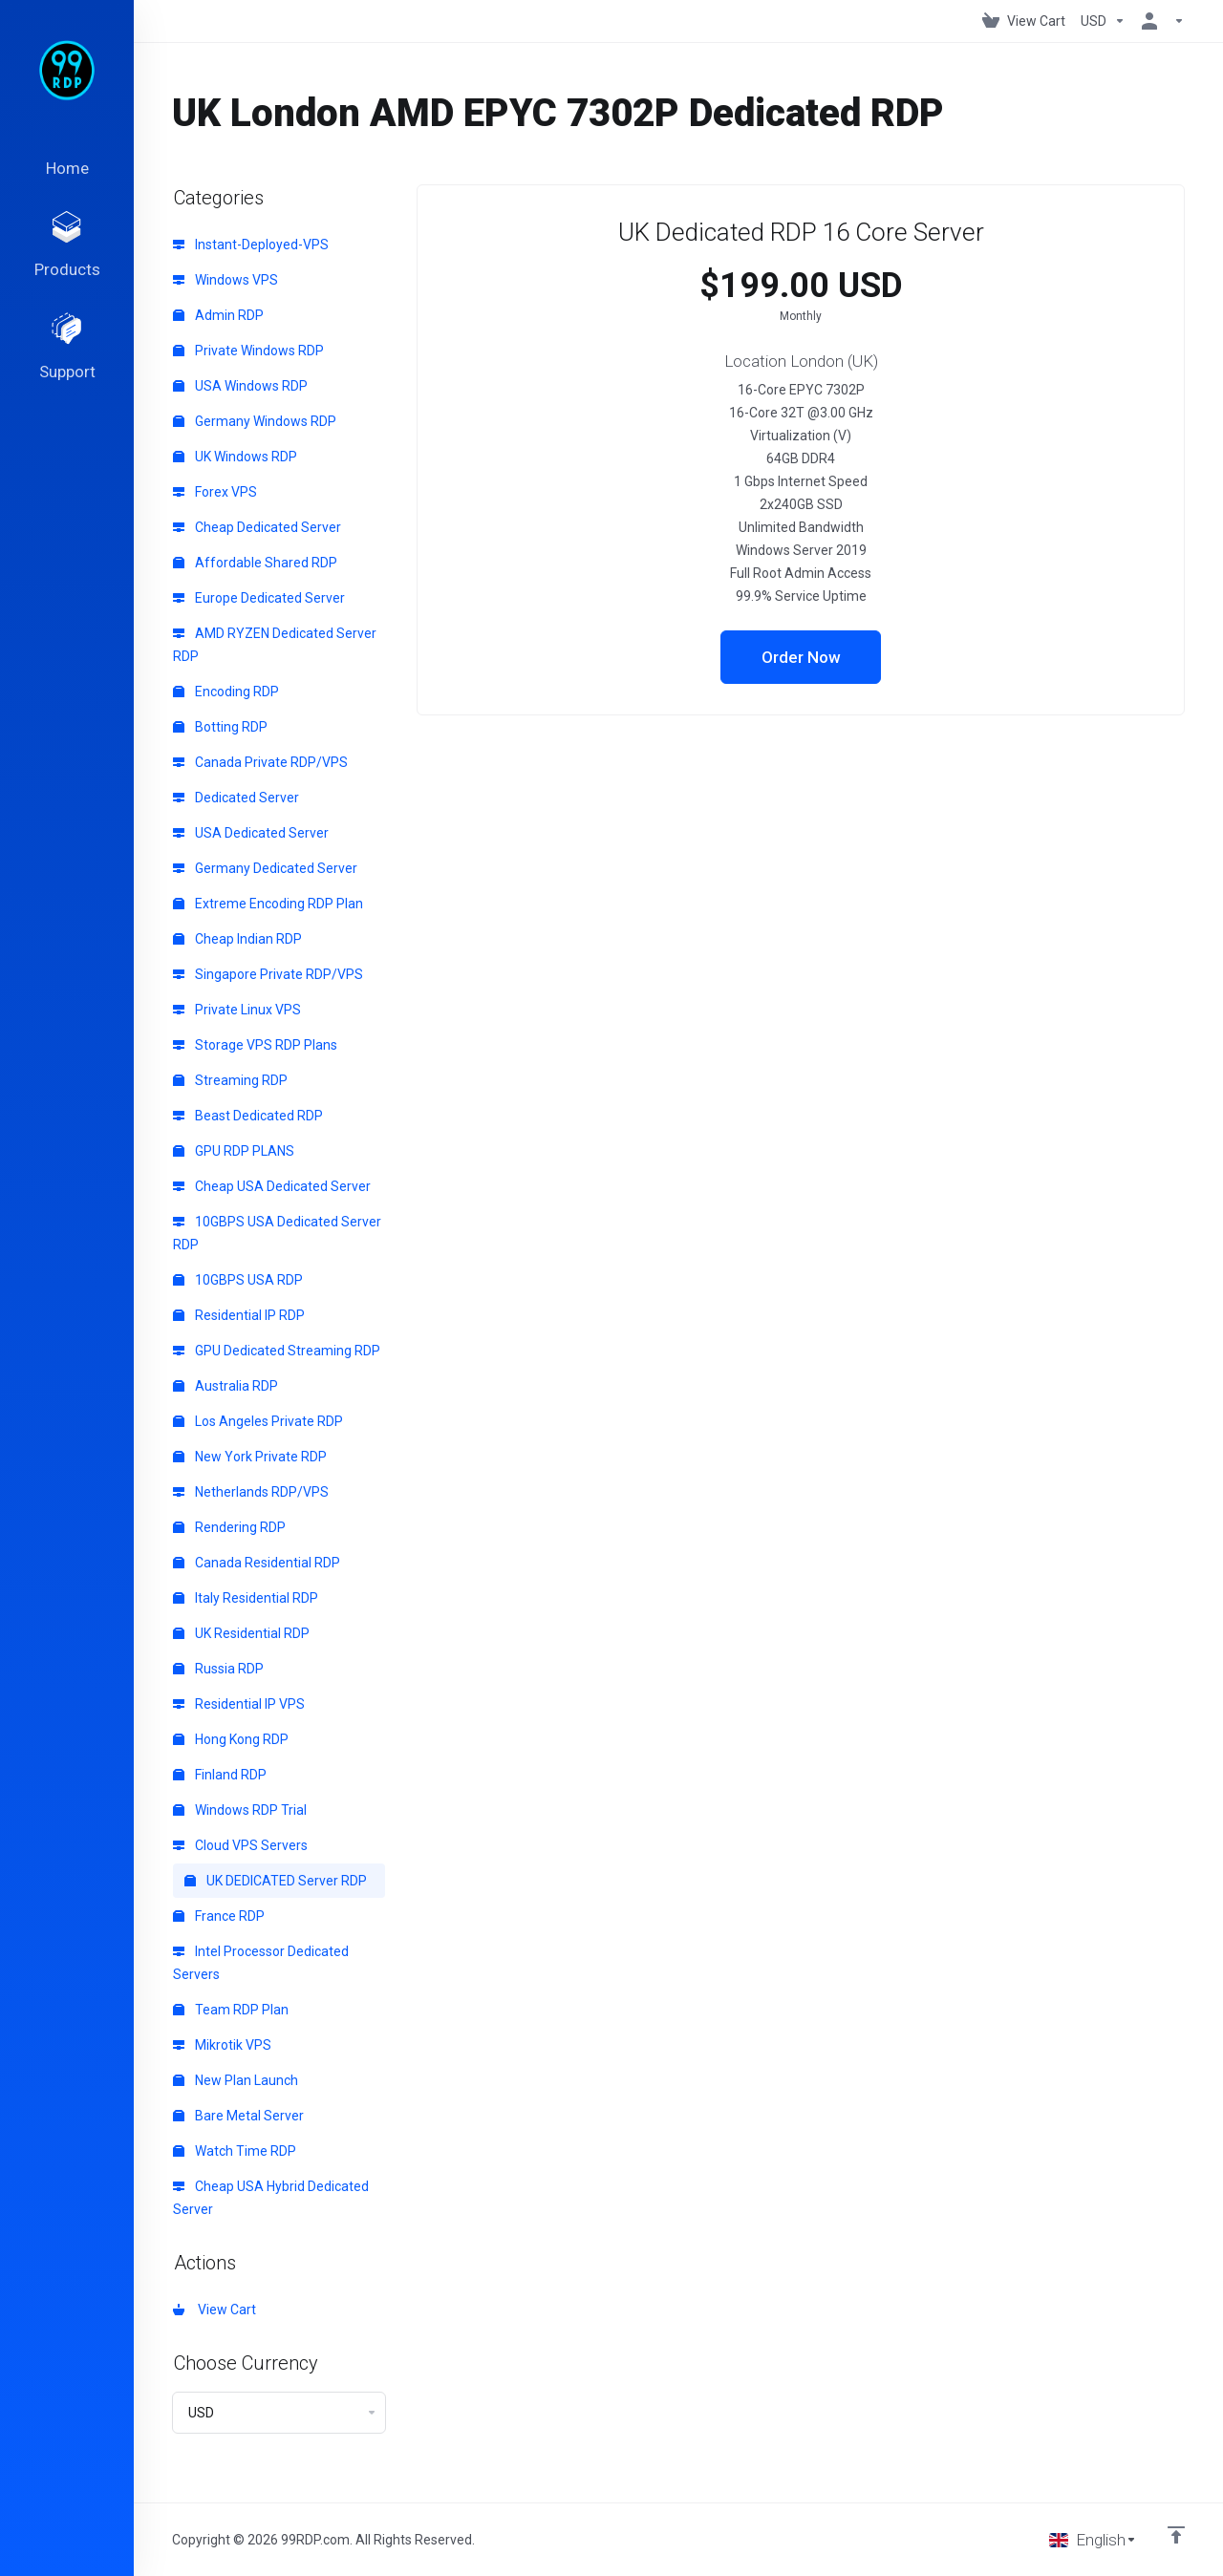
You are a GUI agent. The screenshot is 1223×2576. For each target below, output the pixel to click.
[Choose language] (1093, 2540)
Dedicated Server (236, 797)
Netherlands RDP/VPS (251, 1492)
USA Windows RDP (240, 386)
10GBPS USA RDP (238, 1280)
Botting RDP (220, 726)
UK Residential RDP (241, 1633)
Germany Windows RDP (254, 421)
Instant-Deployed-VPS (251, 244)
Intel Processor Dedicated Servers (261, 1963)
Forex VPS (215, 492)
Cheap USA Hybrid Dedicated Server (271, 2198)
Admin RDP (218, 315)
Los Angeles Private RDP (258, 1421)
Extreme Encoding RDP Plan (268, 903)
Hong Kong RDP (231, 1739)
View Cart (214, 2309)
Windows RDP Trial (240, 1810)
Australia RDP (225, 1386)
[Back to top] (1176, 2535)
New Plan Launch (235, 2080)
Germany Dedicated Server (265, 868)
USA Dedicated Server (251, 833)
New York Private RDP (250, 1456)
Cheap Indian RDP (237, 939)
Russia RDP (218, 1668)
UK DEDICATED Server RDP (275, 1880)
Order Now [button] (801, 657)
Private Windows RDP (248, 350)
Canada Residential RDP (256, 1562)
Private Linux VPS (237, 1009)
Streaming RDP (230, 1080)
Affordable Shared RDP (255, 562)
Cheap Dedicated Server (257, 527)
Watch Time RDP (234, 2151)
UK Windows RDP (235, 456)
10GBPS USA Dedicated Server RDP (277, 1233)
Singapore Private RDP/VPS (268, 974)
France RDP (219, 1916)
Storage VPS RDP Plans (255, 1045)
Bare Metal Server (238, 2115)
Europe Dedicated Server (259, 598)
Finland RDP (220, 1774)
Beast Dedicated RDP (248, 1115)
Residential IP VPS (239, 1704)
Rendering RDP (229, 1527)
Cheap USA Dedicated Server (272, 1186)
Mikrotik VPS (222, 2045)
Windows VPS (225, 279)
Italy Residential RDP (245, 1598)
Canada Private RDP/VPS (260, 762)
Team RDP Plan (231, 2009)
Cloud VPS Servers (240, 1845)
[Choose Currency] (1103, 21)
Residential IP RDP (239, 1315)
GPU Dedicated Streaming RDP (276, 1350)
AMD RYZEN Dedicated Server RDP (274, 645)
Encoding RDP (226, 691)
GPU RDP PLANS (233, 1151)
